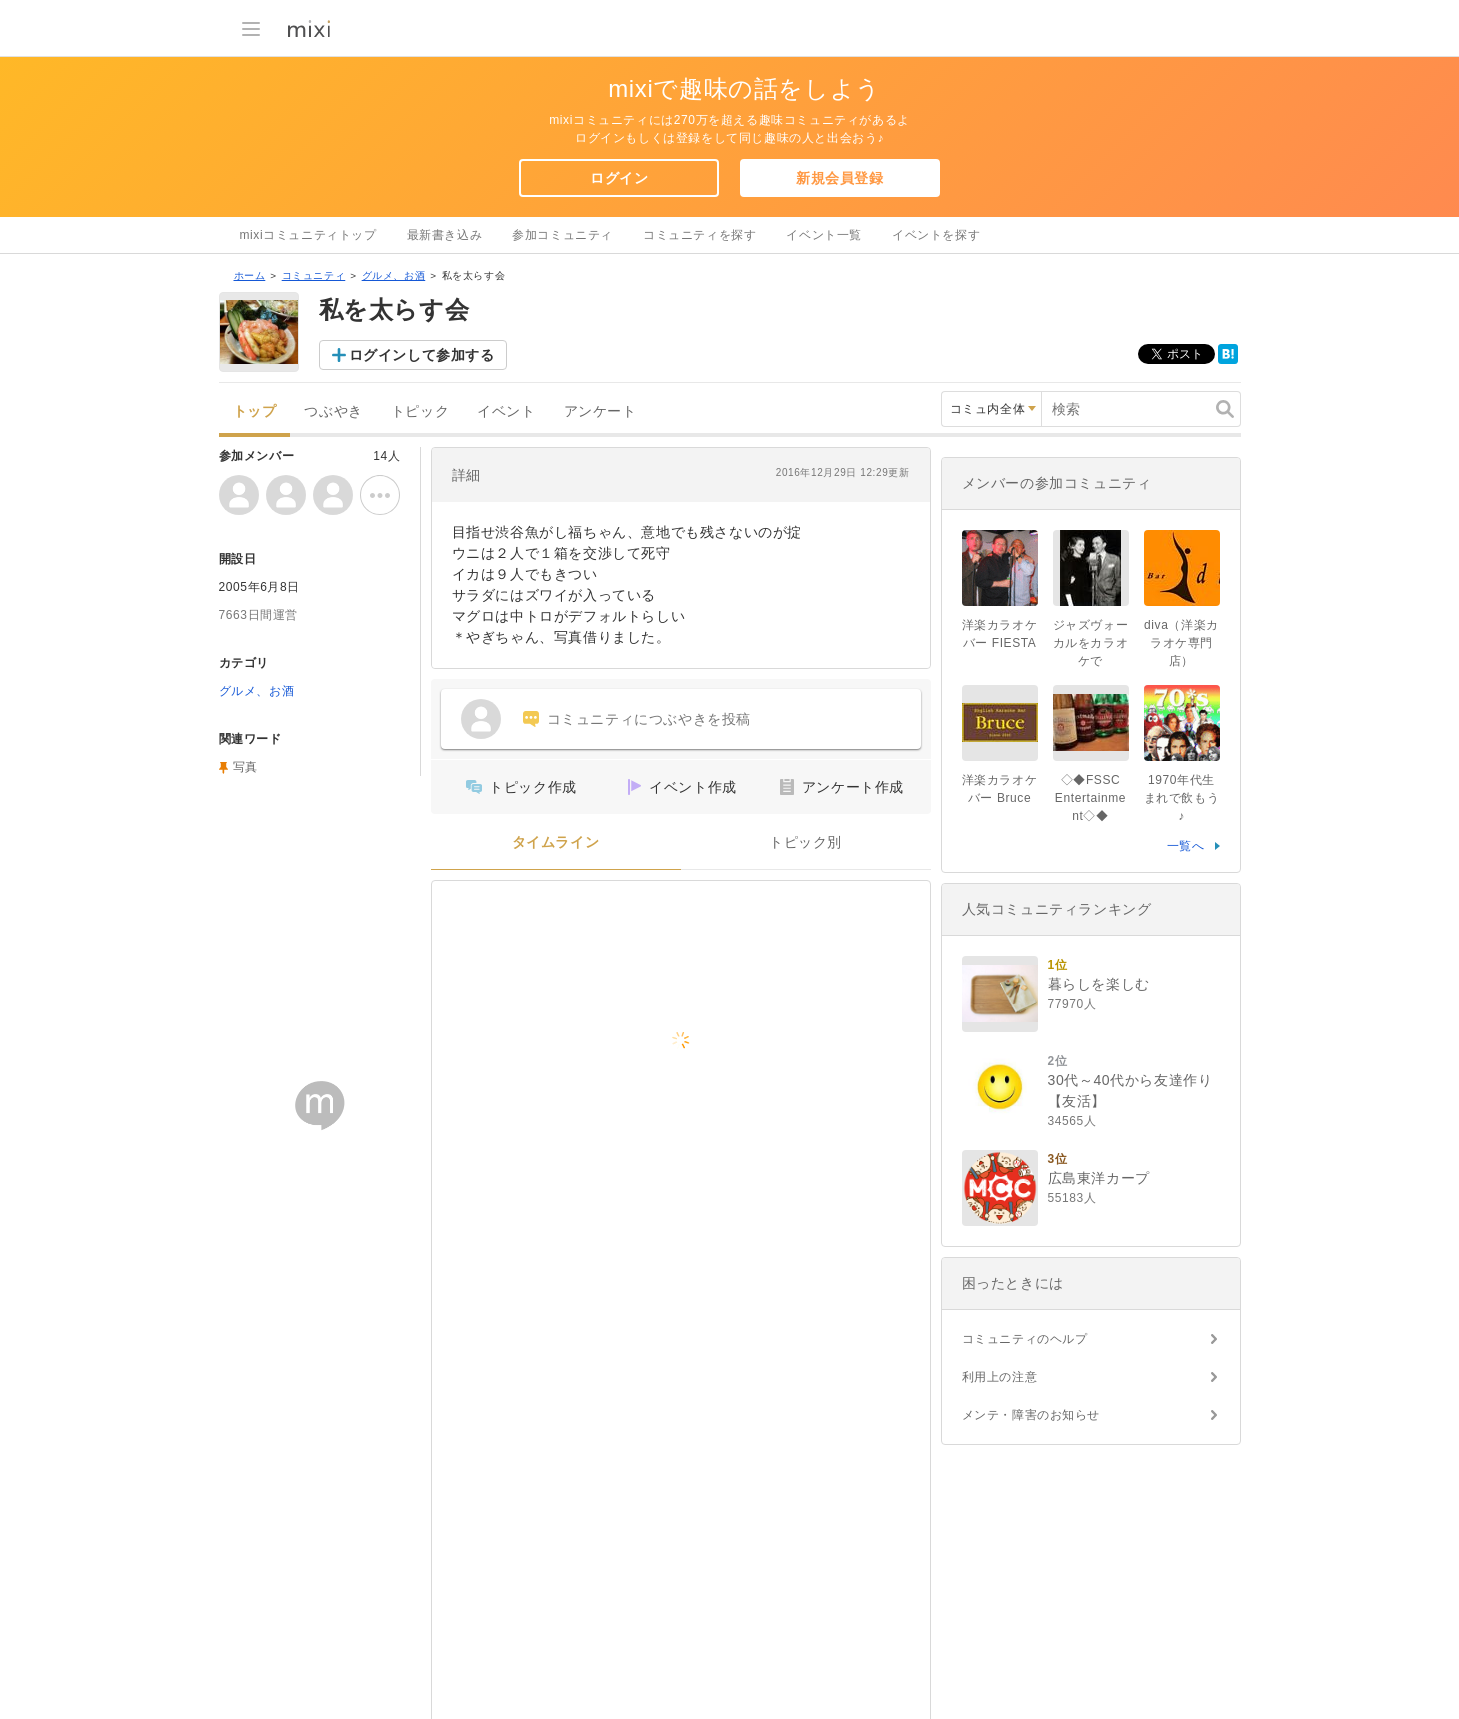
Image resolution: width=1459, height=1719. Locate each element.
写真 (245, 767)
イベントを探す (936, 235)
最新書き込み (445, 235)
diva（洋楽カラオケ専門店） (1181, 643)
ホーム (250, 275)
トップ (255, 411)
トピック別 (805, 842)
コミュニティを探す (699, 235)
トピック (420, 411)
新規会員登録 (840, 178)
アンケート (600, 411)
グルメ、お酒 (394, 275)
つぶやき (333, 411)
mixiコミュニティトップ (308, 235)
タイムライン (556, 842)
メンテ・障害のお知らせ (1031, 1415)
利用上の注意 (1000, 1377)
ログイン (619, 178)
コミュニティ (314, 275)
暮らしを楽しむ (1099, 984)
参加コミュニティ (562, 235)
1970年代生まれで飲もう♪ (1182, 798)
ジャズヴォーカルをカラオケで (1091, 643)
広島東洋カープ (1099, 1178)
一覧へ (1186, 846)
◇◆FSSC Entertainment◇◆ (1090, 798)
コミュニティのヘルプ (1025, 1339)
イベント (506, 411)
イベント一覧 (824, 235)
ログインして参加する (422, 355)
